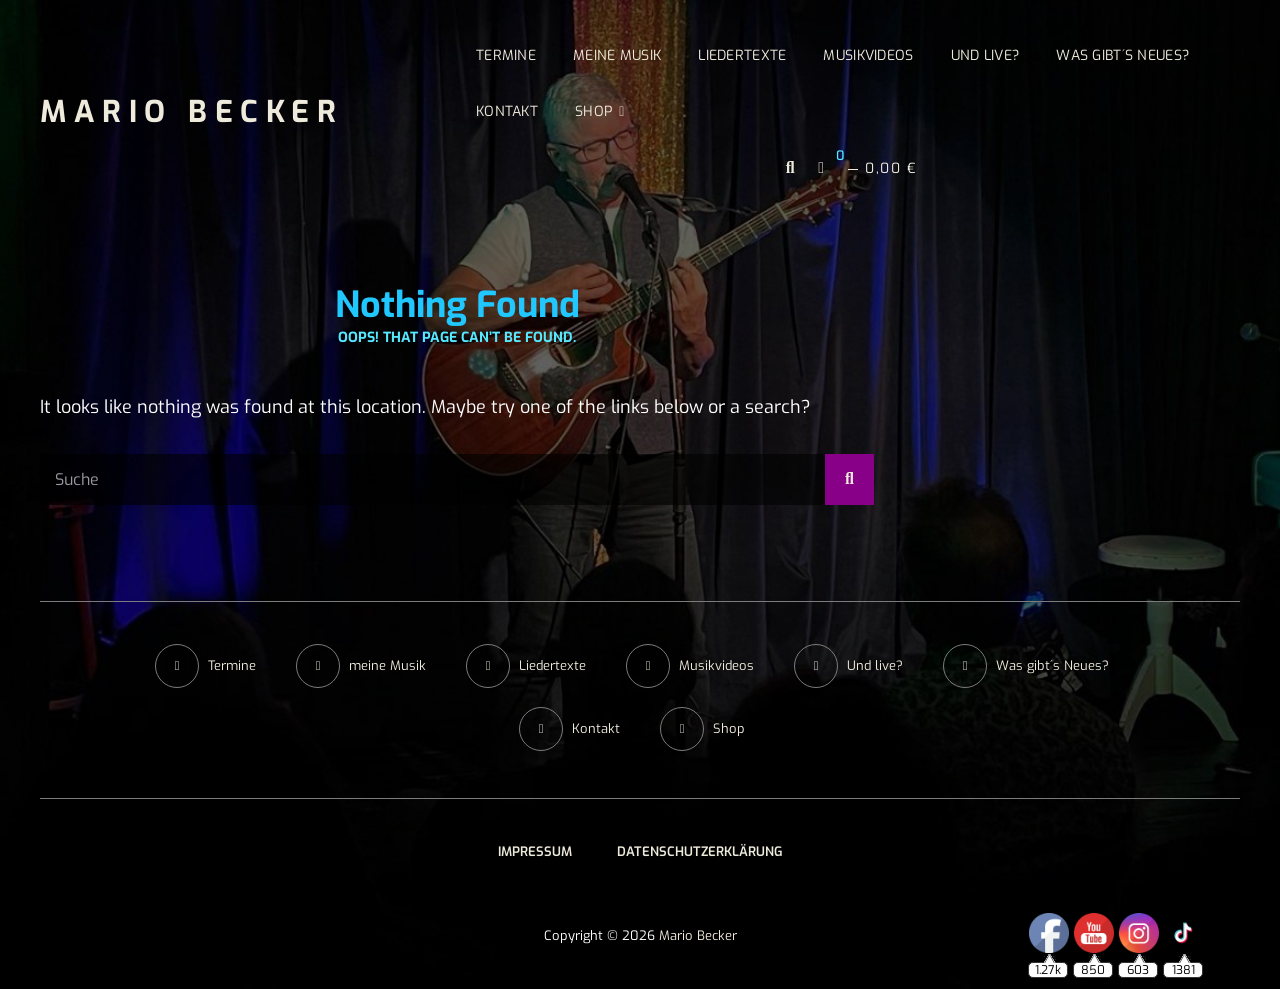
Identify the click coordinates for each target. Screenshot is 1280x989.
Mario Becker (191, 112)
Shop (593, 111)
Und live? (985, 55)
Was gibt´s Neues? (1122, 55)
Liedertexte (742, 55)
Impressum (535, 851)
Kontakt (507, 111)
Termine (506, 55)
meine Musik (617, 55)
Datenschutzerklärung (700, 851)
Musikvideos (868, 55)
